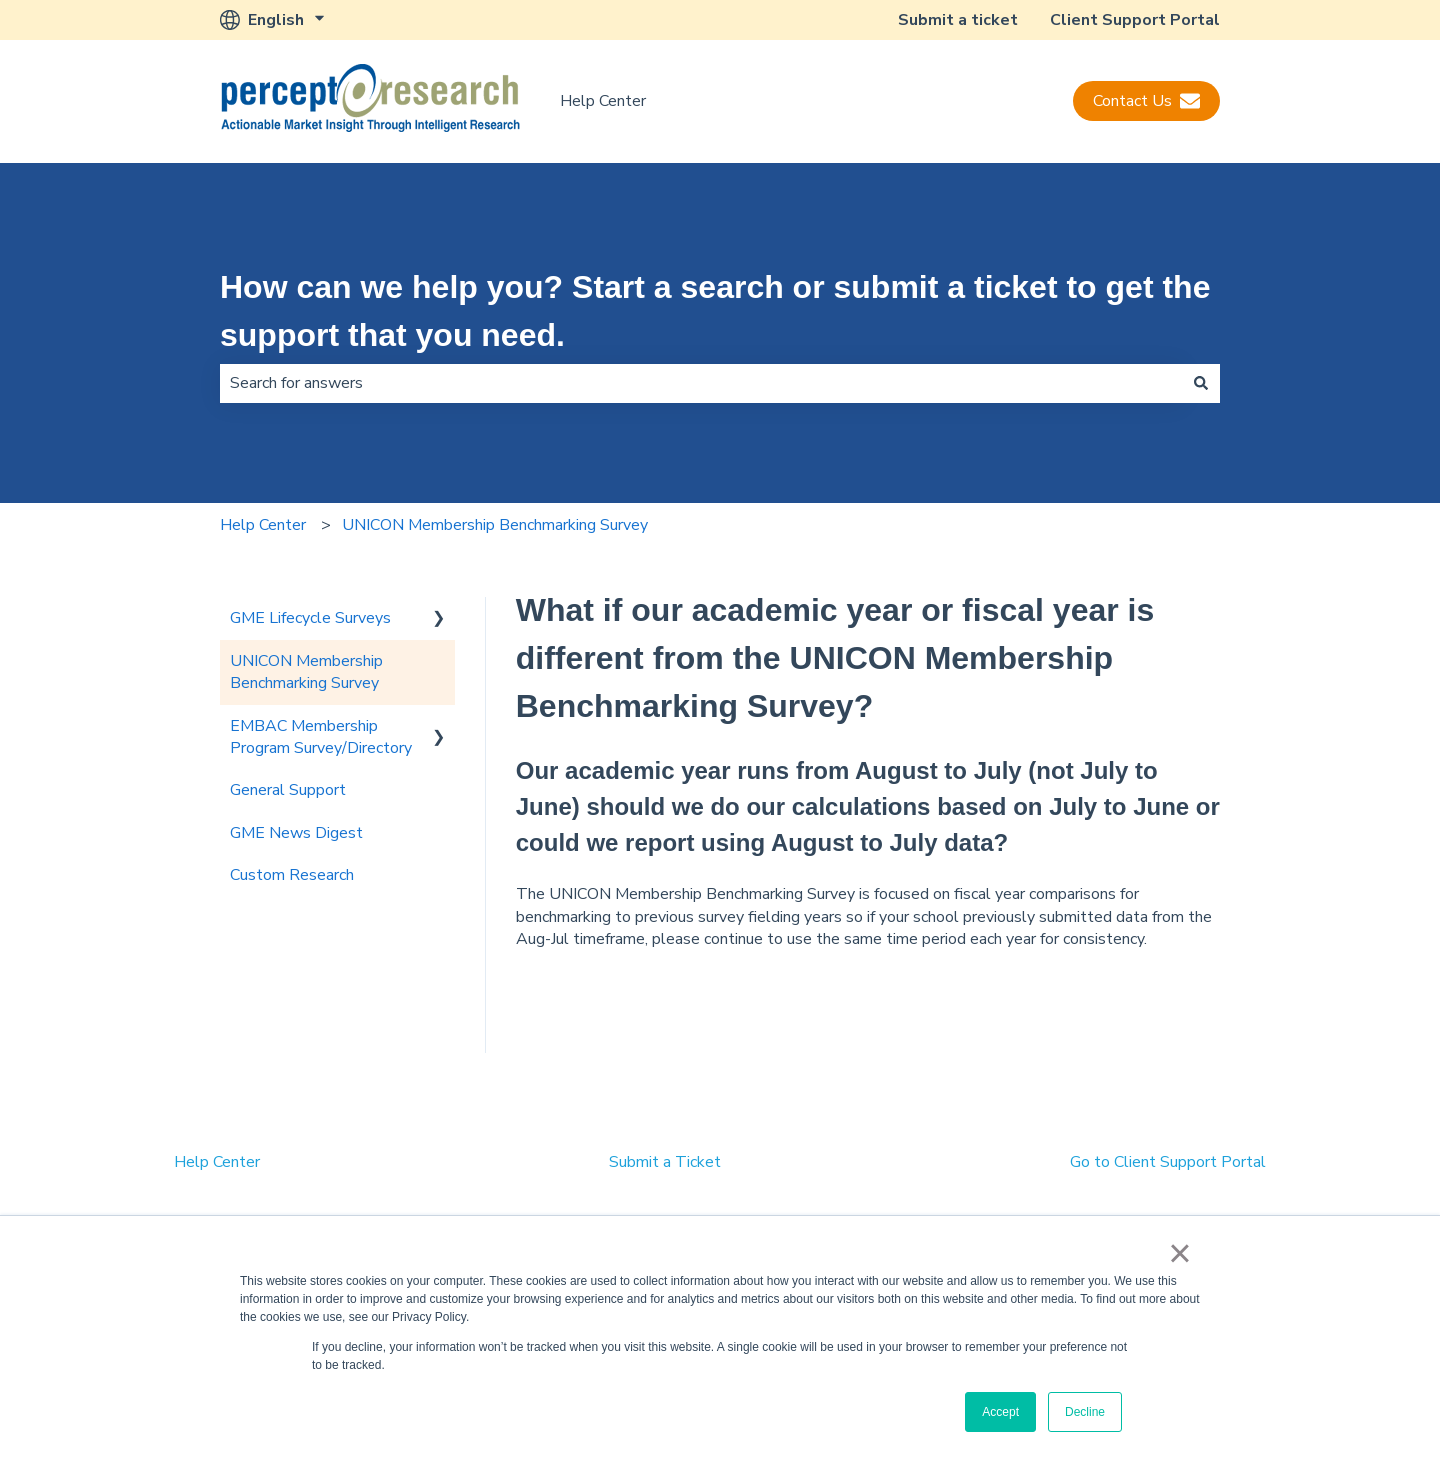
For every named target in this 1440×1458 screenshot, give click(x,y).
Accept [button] (1000, 1412)
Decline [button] (1085, 1412)
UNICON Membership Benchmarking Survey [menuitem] (306, 672)
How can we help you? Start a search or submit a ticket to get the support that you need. (715, 311)
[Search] (1201, 383)
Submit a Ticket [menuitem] (665, 1162)
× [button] (1179, 1253)
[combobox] (701, 383)
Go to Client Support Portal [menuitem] (1168, 1162)
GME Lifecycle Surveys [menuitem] (310, 618)
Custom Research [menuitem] (292, 875)
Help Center (603, 101)
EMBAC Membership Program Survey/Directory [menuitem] (321, 737)
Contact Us (1146, 101)
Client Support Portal (1135, 20)
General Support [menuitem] (288, 790)
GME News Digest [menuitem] (296, 833)
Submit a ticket (958, 20)
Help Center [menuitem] (217, 1162)
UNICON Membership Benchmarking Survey (495, 525)
